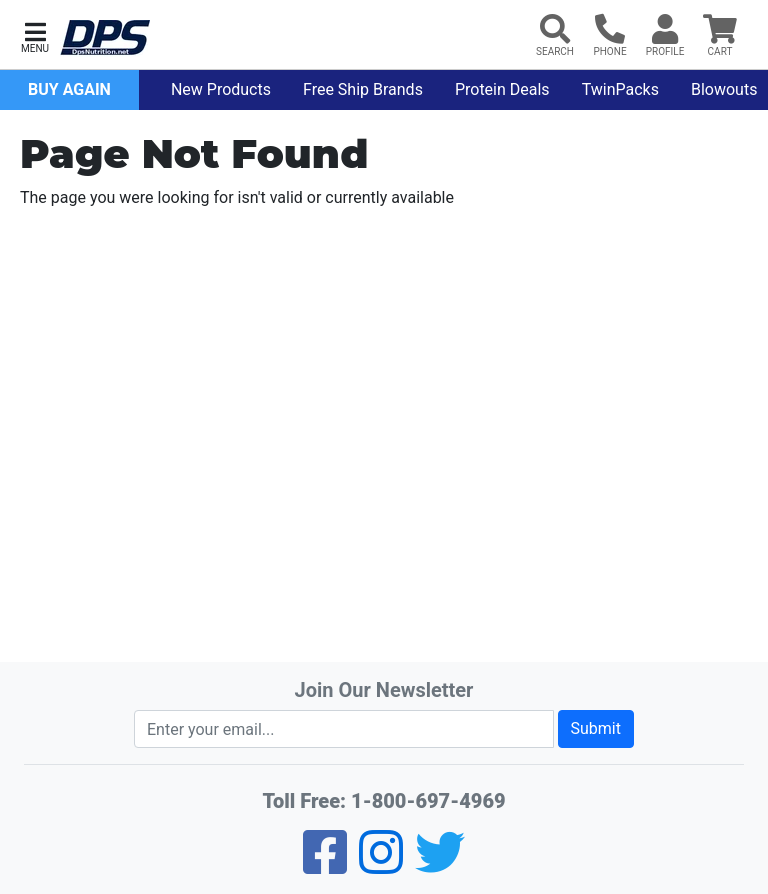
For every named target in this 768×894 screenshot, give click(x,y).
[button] (35, 35)
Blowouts (724, 89)
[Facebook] (325, 865)
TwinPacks (620, 89)
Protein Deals (502, 89)
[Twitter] (440, 865)
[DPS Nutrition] (105, 38)
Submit (596, 728)
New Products (221, 89)
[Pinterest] (381, 865)
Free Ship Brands (363, 89)
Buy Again (69, 89)
